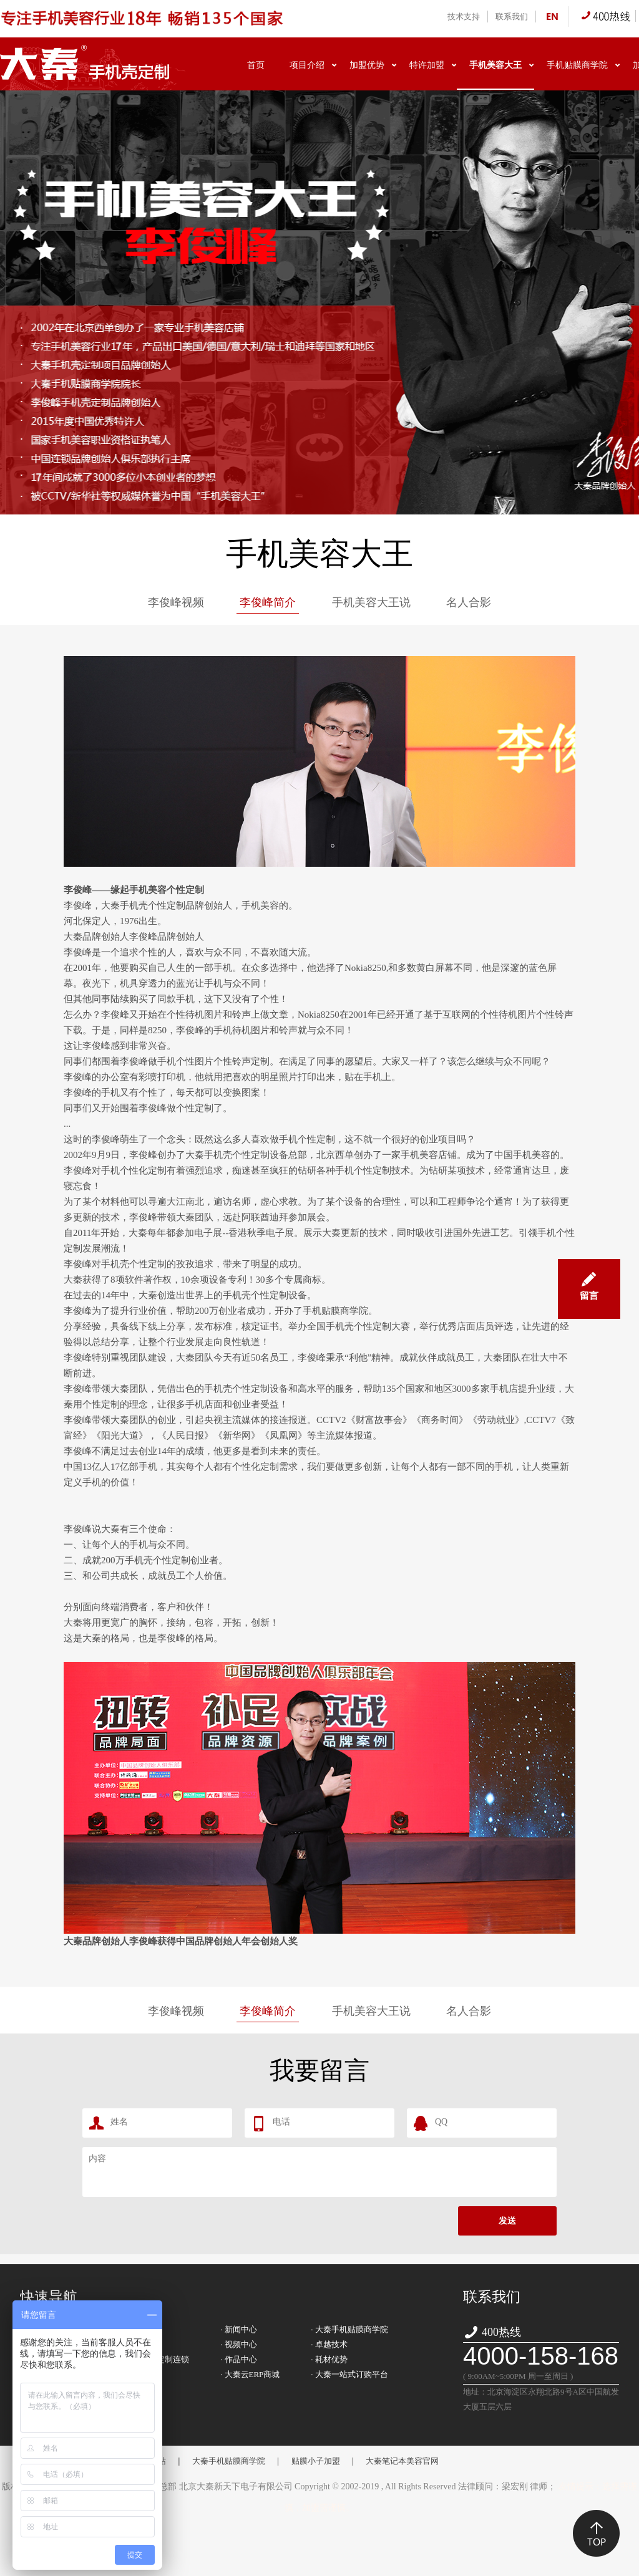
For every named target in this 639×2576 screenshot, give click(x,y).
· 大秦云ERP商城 (250, 2374)
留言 (589, 1280)
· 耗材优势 (329, 2359)
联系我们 (511, 16)
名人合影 (468, 602)
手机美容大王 (495, 65)
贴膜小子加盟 (315, 2461)
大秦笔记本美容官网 (402, 2461)
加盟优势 (366, 65)
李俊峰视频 (176, 602)
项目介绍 (307, 65)
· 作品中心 (238, 2359)
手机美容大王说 (371, 602)
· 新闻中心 (238, 2329)
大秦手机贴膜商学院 (228, 2461)
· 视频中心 (238, 2344)
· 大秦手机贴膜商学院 (349, 2329)
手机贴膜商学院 (577, 65)
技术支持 (463, 16)
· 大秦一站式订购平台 (349, 2374)
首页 (256, 65)
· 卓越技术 (329, 2344)
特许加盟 (426, 65)
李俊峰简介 (268, 602)
